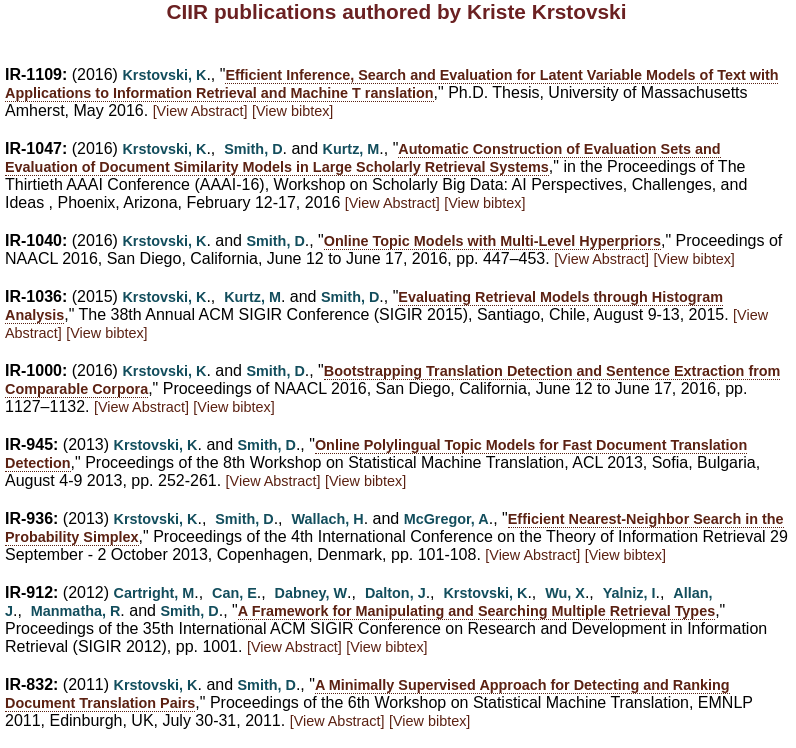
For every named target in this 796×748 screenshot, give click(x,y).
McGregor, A (446, 519)
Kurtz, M (351, 149)
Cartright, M (154, 593)
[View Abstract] (200, 111)
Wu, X (565, 593)
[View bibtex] (292, 111)
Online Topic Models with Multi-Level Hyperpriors (492, 241)
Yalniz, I (629, 593)
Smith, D (253, 149)
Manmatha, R (76, 611)
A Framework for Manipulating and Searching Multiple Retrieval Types (476, 611)
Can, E (234, 593)
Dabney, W (311, 593)
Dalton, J (395, 593)
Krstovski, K (164, 75)
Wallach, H (327, 519)
